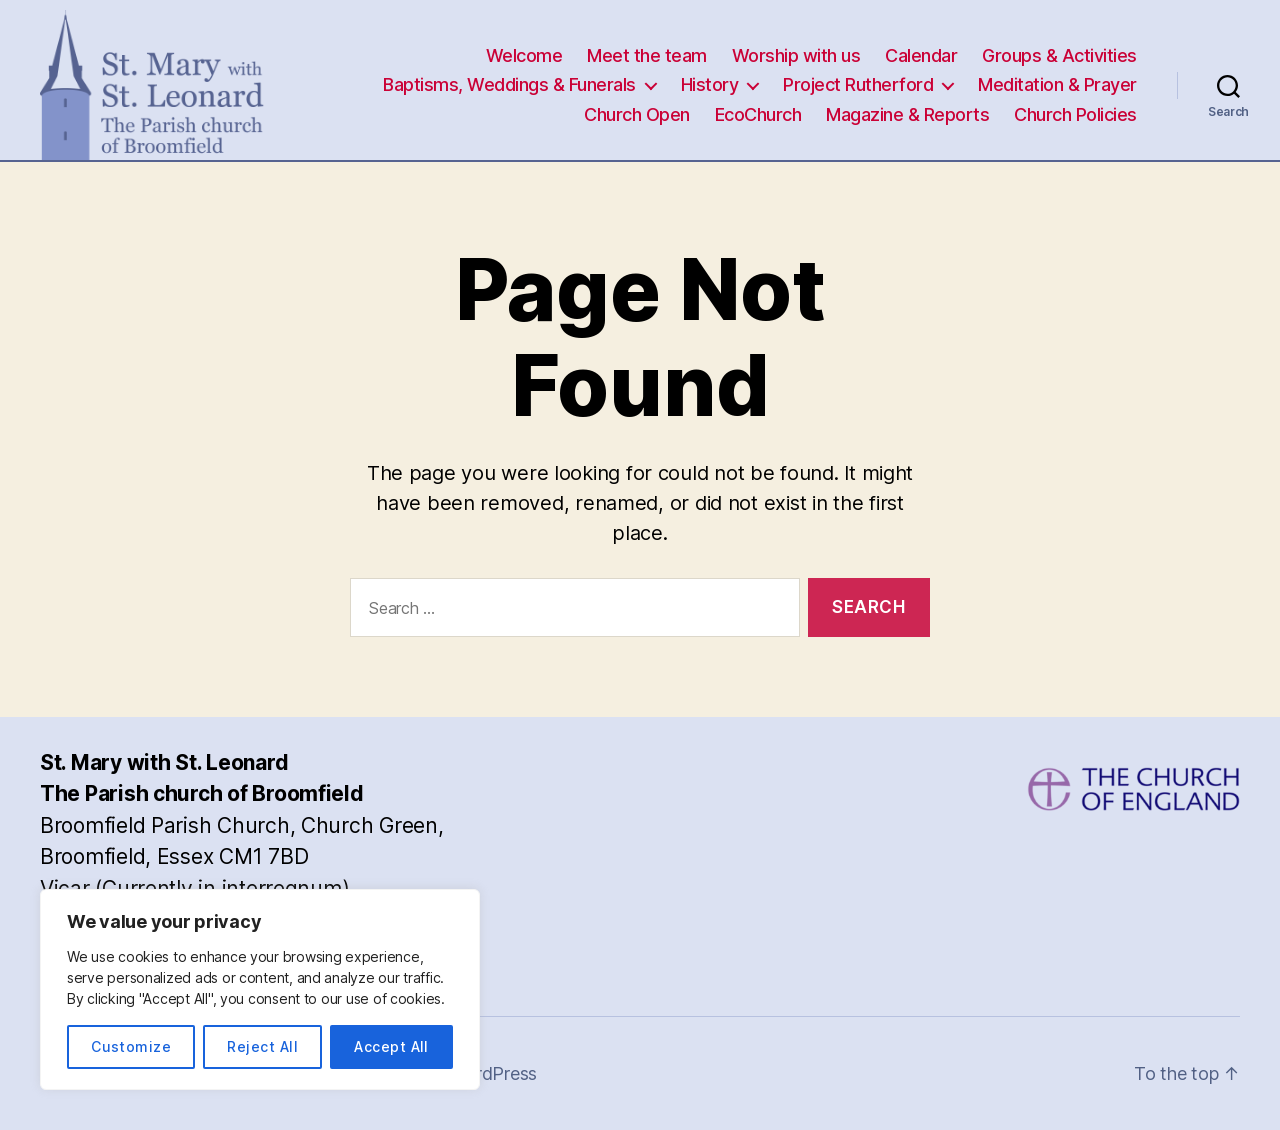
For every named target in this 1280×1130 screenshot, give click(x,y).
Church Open (637, 114)
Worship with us (796, 55)
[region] (260, 989)
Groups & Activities (1059, 55)
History (710, 84)
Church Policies (1075, 114)
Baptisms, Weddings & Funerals (509, 84)
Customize (131, 1046)
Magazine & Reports (907, 114)
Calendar (921, 55)
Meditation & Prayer (1057, 84)
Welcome (524, 55)
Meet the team (647, 55)
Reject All (262, 1046)
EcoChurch (758, 114)
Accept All (391, 1046)
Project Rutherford (858, 84)
